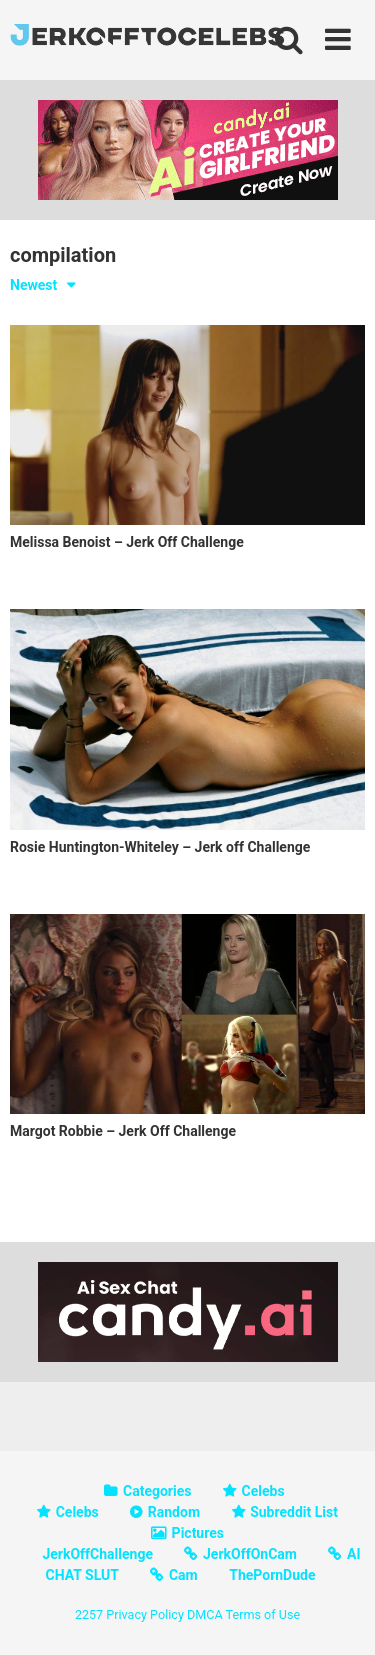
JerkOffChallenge (97, 1554)
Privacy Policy (145, 1614)
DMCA (205, 1614)
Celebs (263, 1491)
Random (174, 1512)
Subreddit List (294, 1512)
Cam (183, 1575)
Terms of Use (263, 1614)
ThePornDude (272, 1575)
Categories (157, 1491)
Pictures (198, 1533)
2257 (89, 1614)
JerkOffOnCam (250, 1554)
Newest (33, 285)
